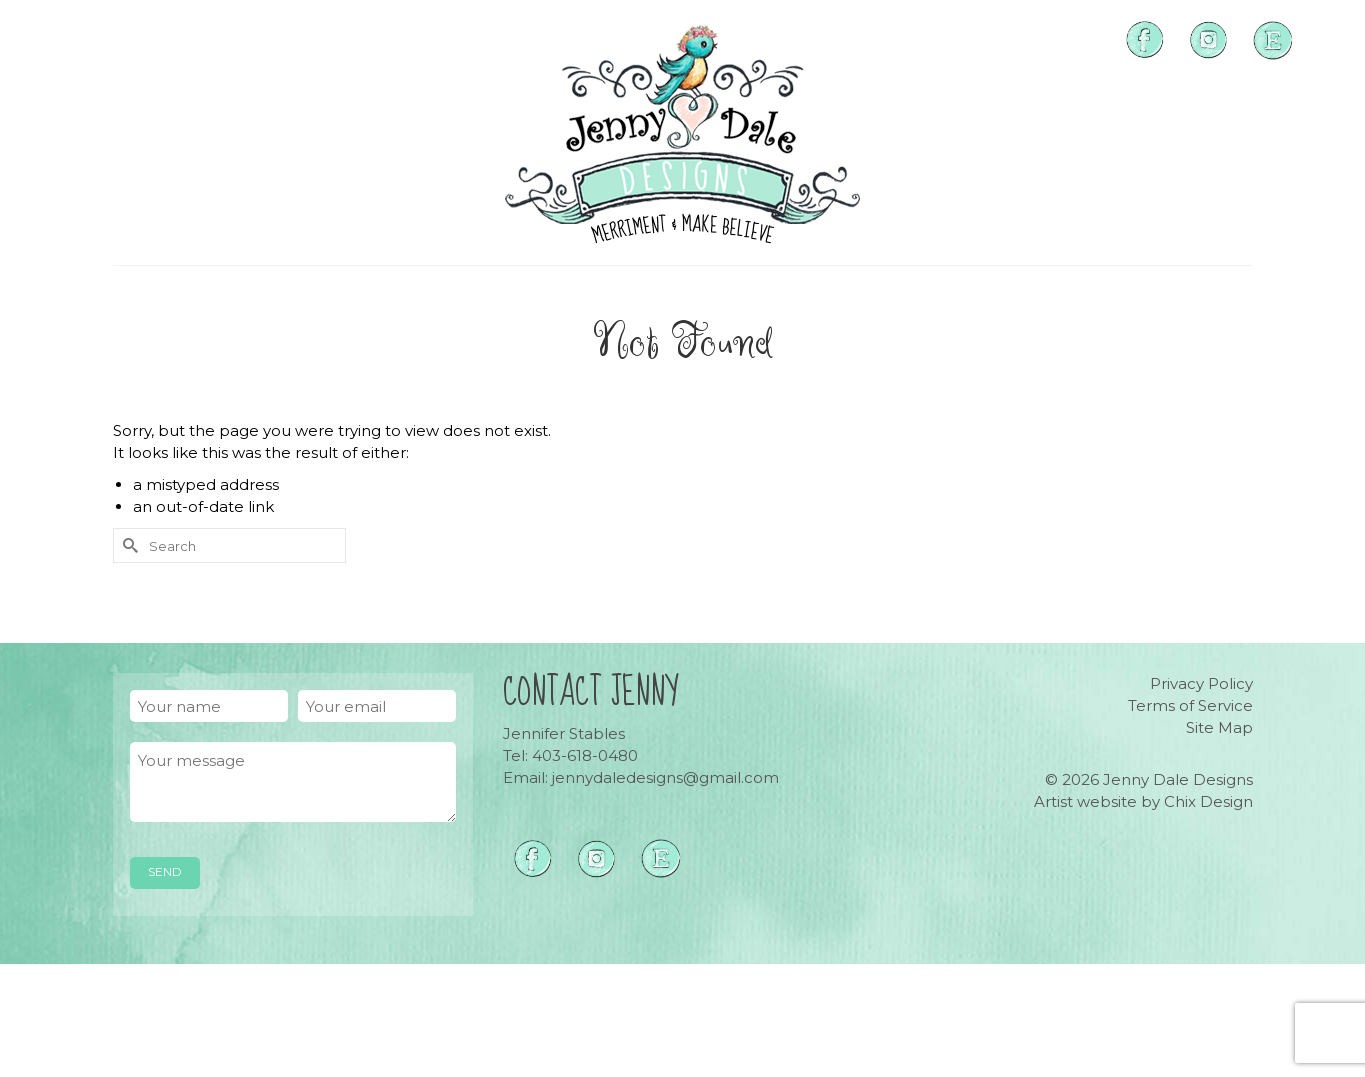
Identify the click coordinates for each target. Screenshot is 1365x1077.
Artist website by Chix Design (1143, 801)
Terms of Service (1190, 705)
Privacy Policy (1201, 683)
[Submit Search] (128, 545)
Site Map (1219, 727)
